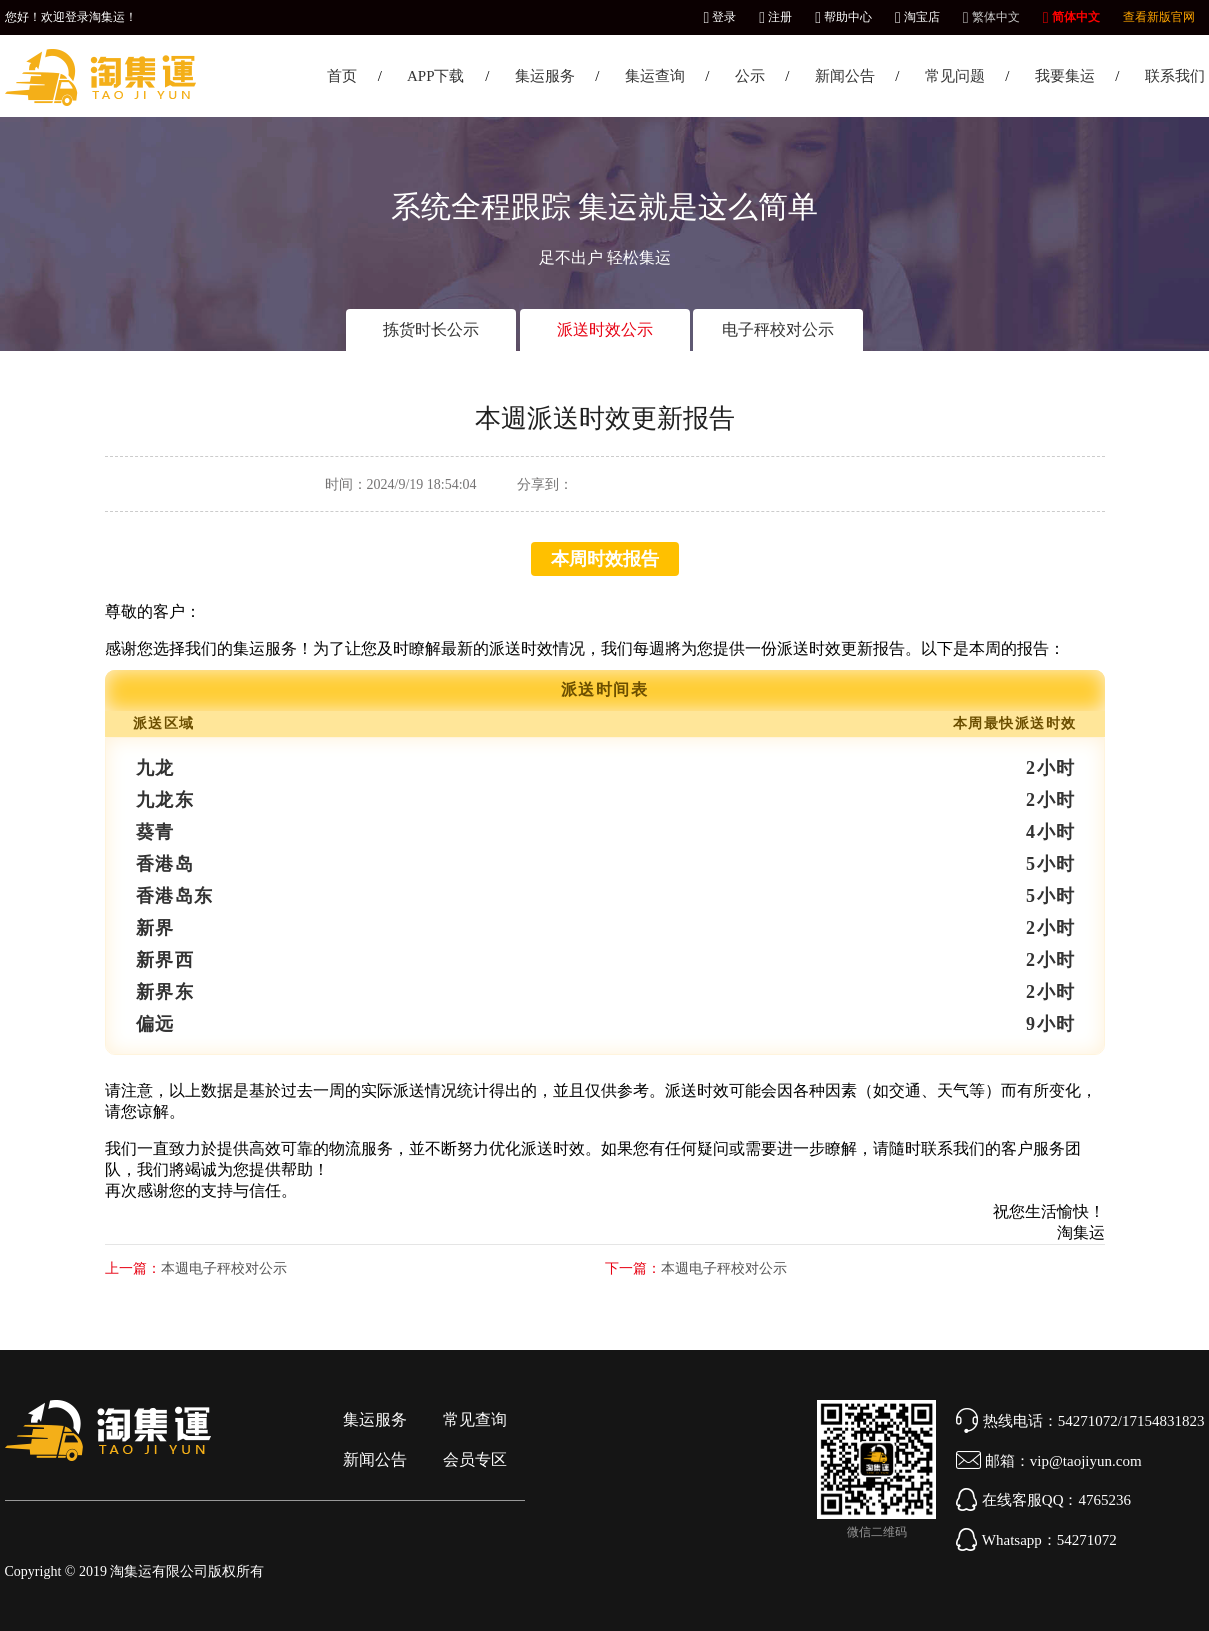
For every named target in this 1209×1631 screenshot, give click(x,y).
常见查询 (475, 1419)
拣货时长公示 (431, 329)
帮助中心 (843, 17)
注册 (775, 17)
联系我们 (1175, 76)
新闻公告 (845, 76)
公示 (750, 76)
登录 (719, 17)
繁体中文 (991, 17)
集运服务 (545, 76)
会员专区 (475, 1459)
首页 (342, 76)
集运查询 (655, 76)
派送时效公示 (605, 329)
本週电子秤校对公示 (224, 1268)
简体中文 (1071, 17)
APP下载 (436, 76)
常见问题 (955, 76)
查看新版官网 (1159, 17)
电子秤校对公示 (778, 329)
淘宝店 (917, 17)
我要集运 (1065, 76)
